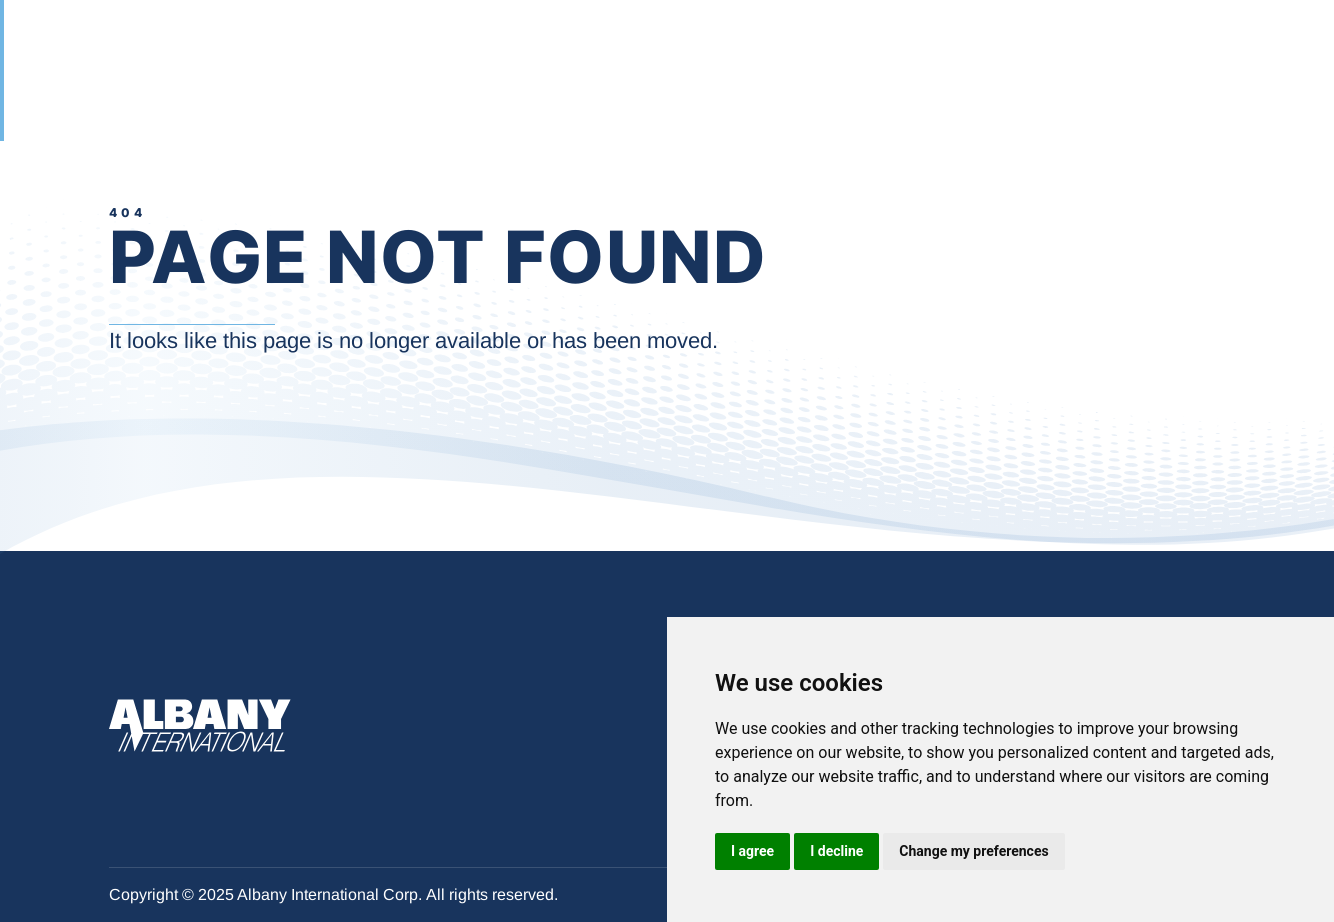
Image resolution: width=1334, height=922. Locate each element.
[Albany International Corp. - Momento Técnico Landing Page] (111, 50)
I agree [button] (752, 851)
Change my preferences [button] (973, 851)
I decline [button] (836, 851)
